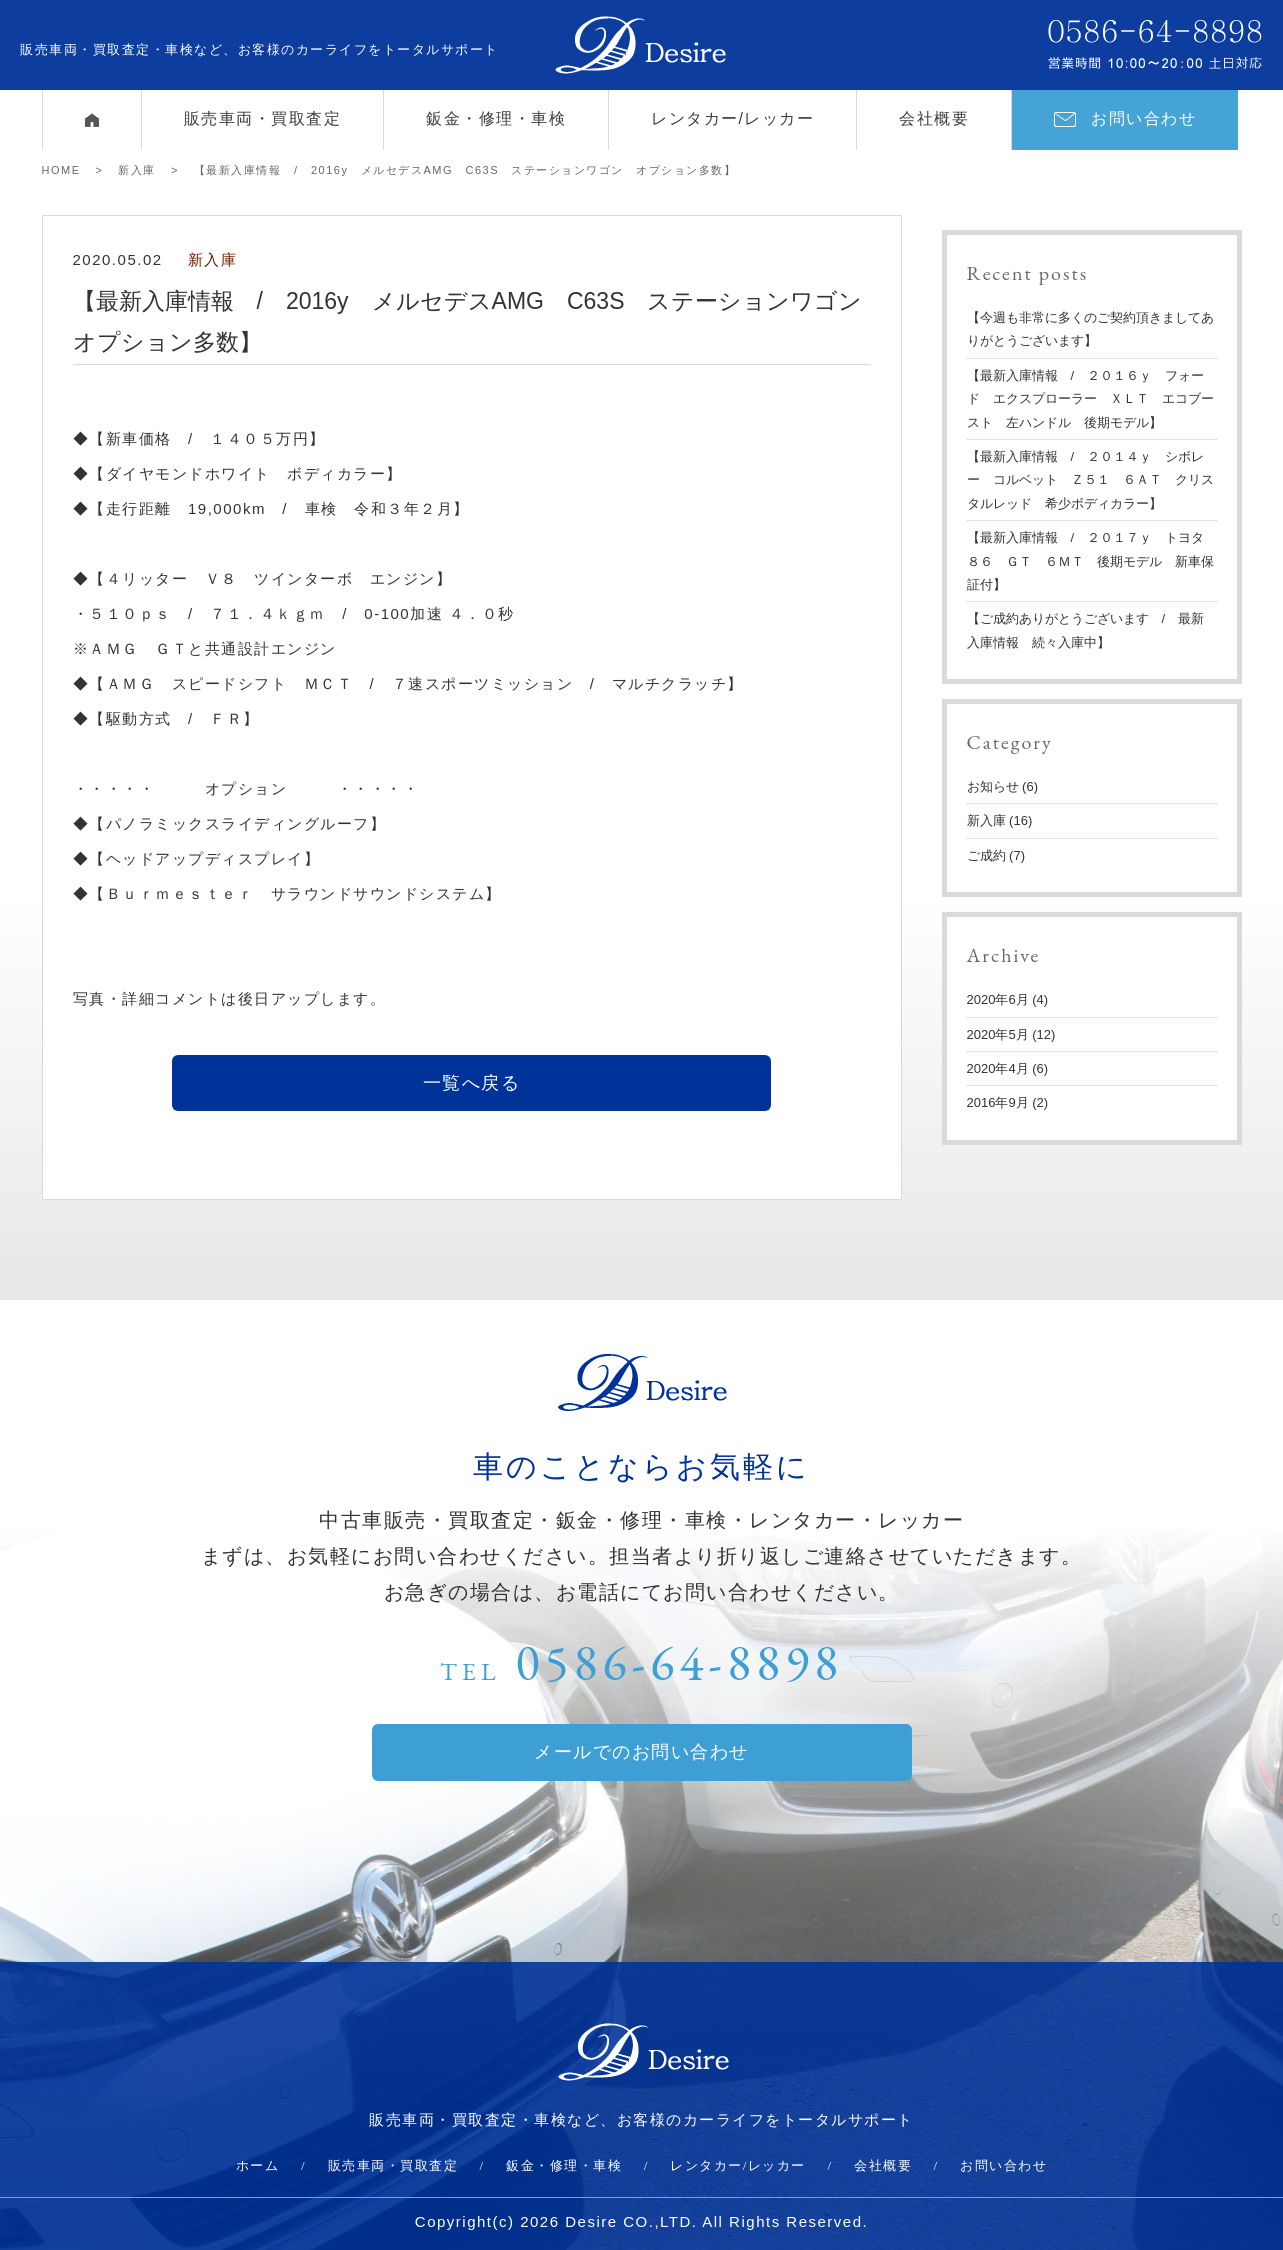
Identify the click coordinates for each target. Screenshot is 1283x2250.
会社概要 (934, 118)
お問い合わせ (1125, 118)
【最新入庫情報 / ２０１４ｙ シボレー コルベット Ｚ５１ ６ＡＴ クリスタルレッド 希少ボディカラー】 (1090, 480)
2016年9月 (998, 1102)
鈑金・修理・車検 (496, 118)
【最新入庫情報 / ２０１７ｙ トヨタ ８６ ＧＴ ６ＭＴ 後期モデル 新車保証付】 (1092, 561)
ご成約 (986, 855)
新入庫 (137, 170)
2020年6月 (998, 999)
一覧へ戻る (472, 1083)
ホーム (258, 2165)
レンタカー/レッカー (732, 118)
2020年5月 (998, 1034)
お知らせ (993, 786)
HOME (61, 170)
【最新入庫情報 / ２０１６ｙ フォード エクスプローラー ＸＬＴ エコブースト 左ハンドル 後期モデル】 (1090, 399)
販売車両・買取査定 (263, 118)
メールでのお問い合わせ (641, 1752)
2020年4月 (998, 1068)
